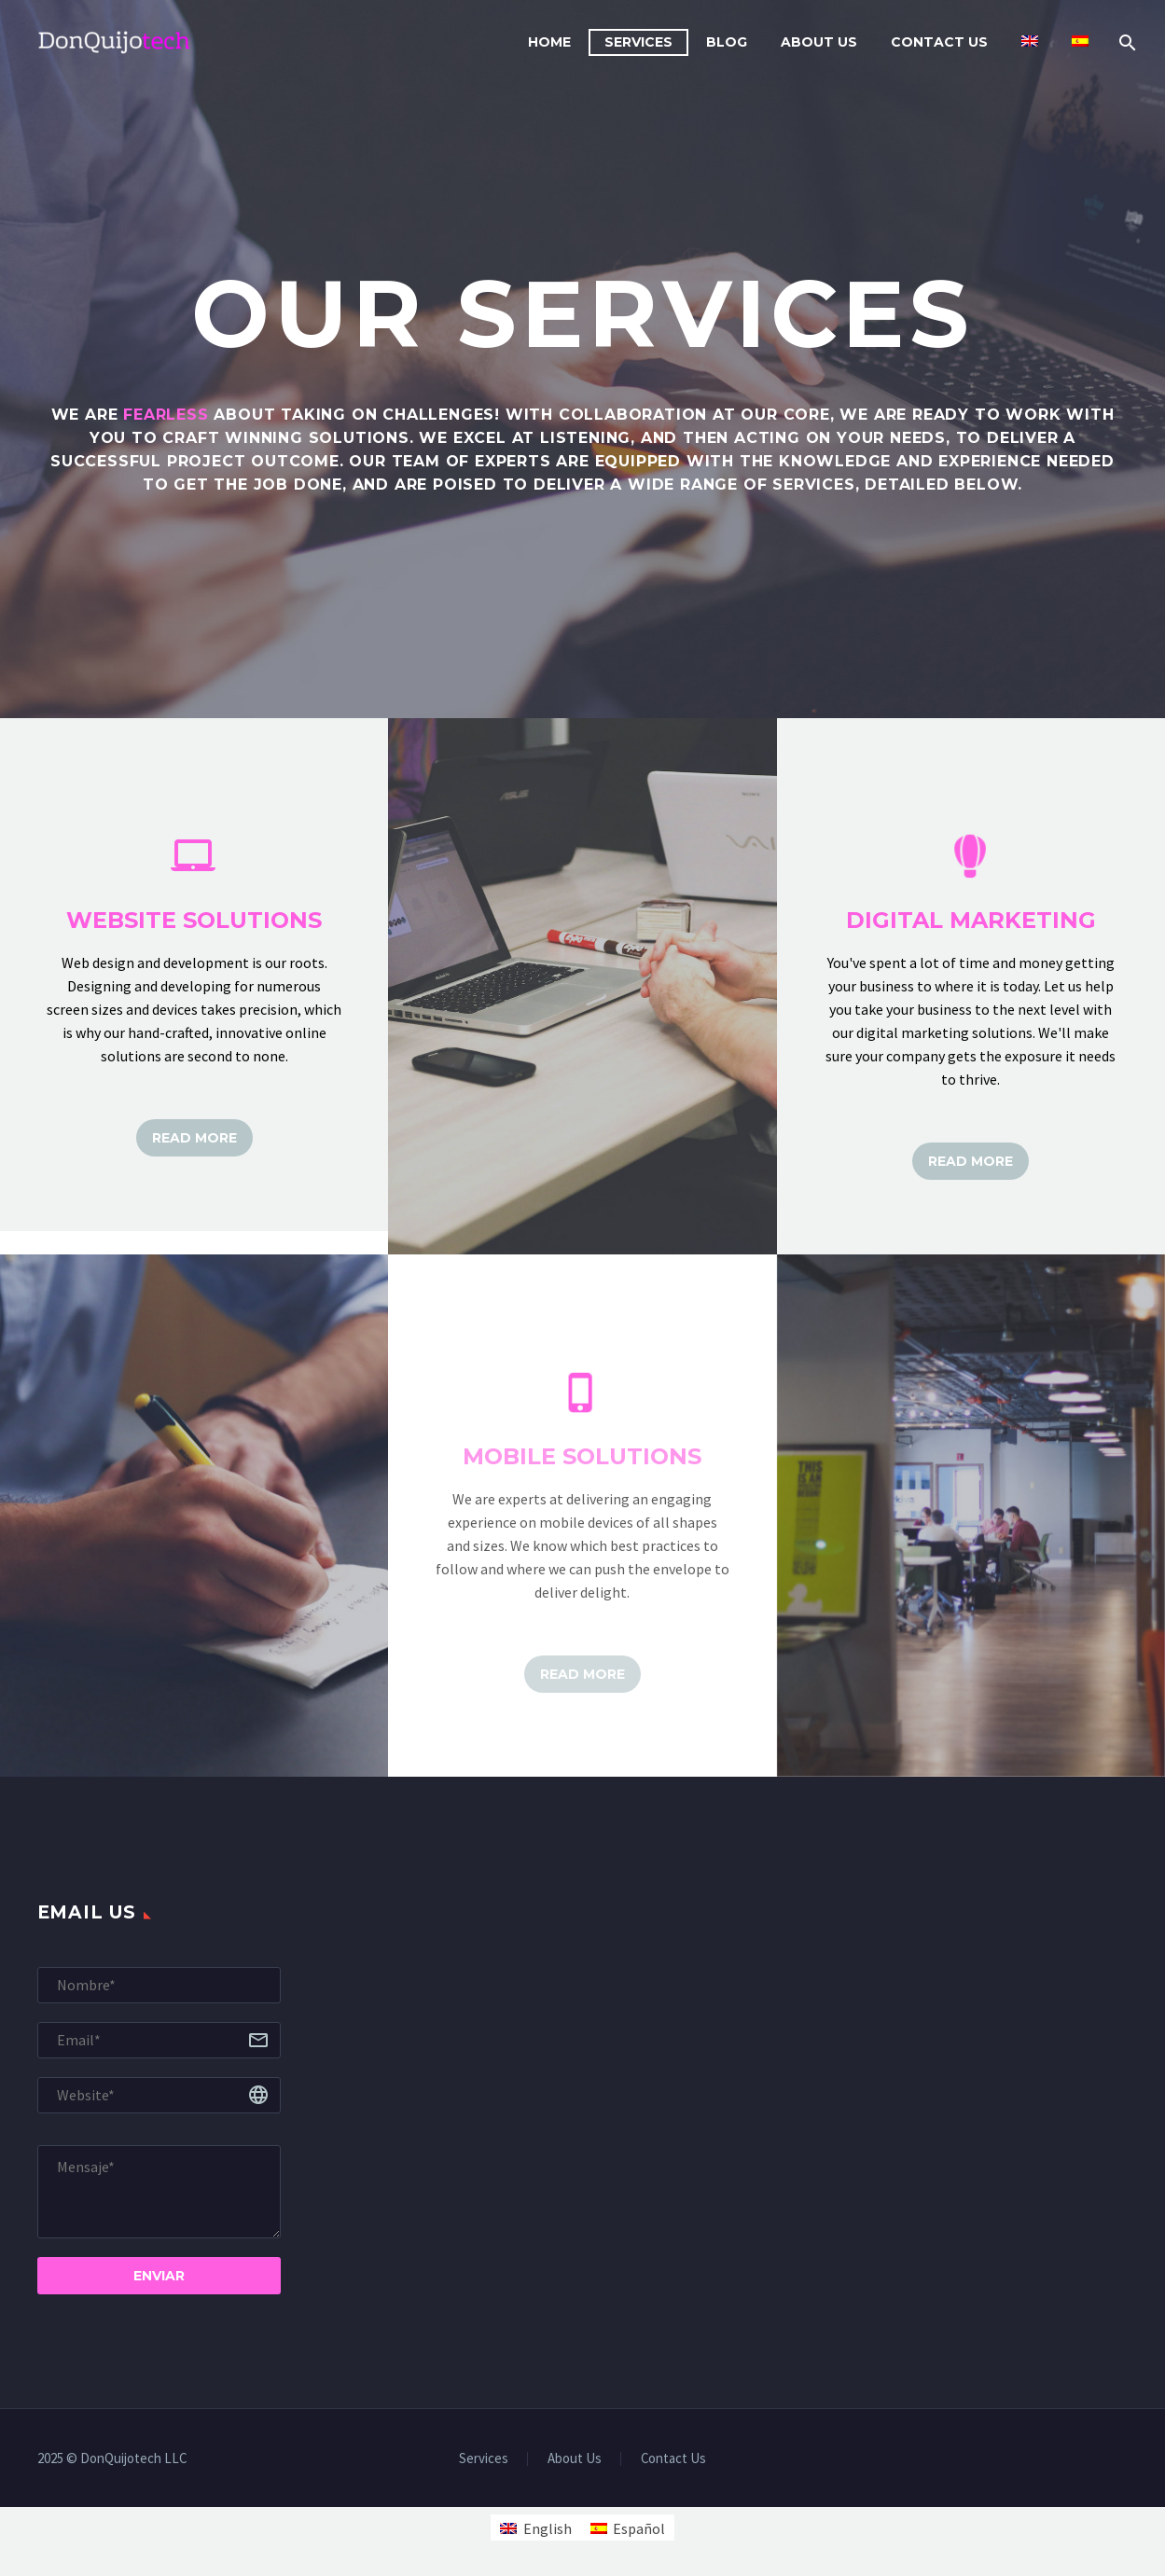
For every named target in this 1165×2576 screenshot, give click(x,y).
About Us (819, 42)
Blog (726, 42)
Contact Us (939, 42)
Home (549, 42)
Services (638, 42)
